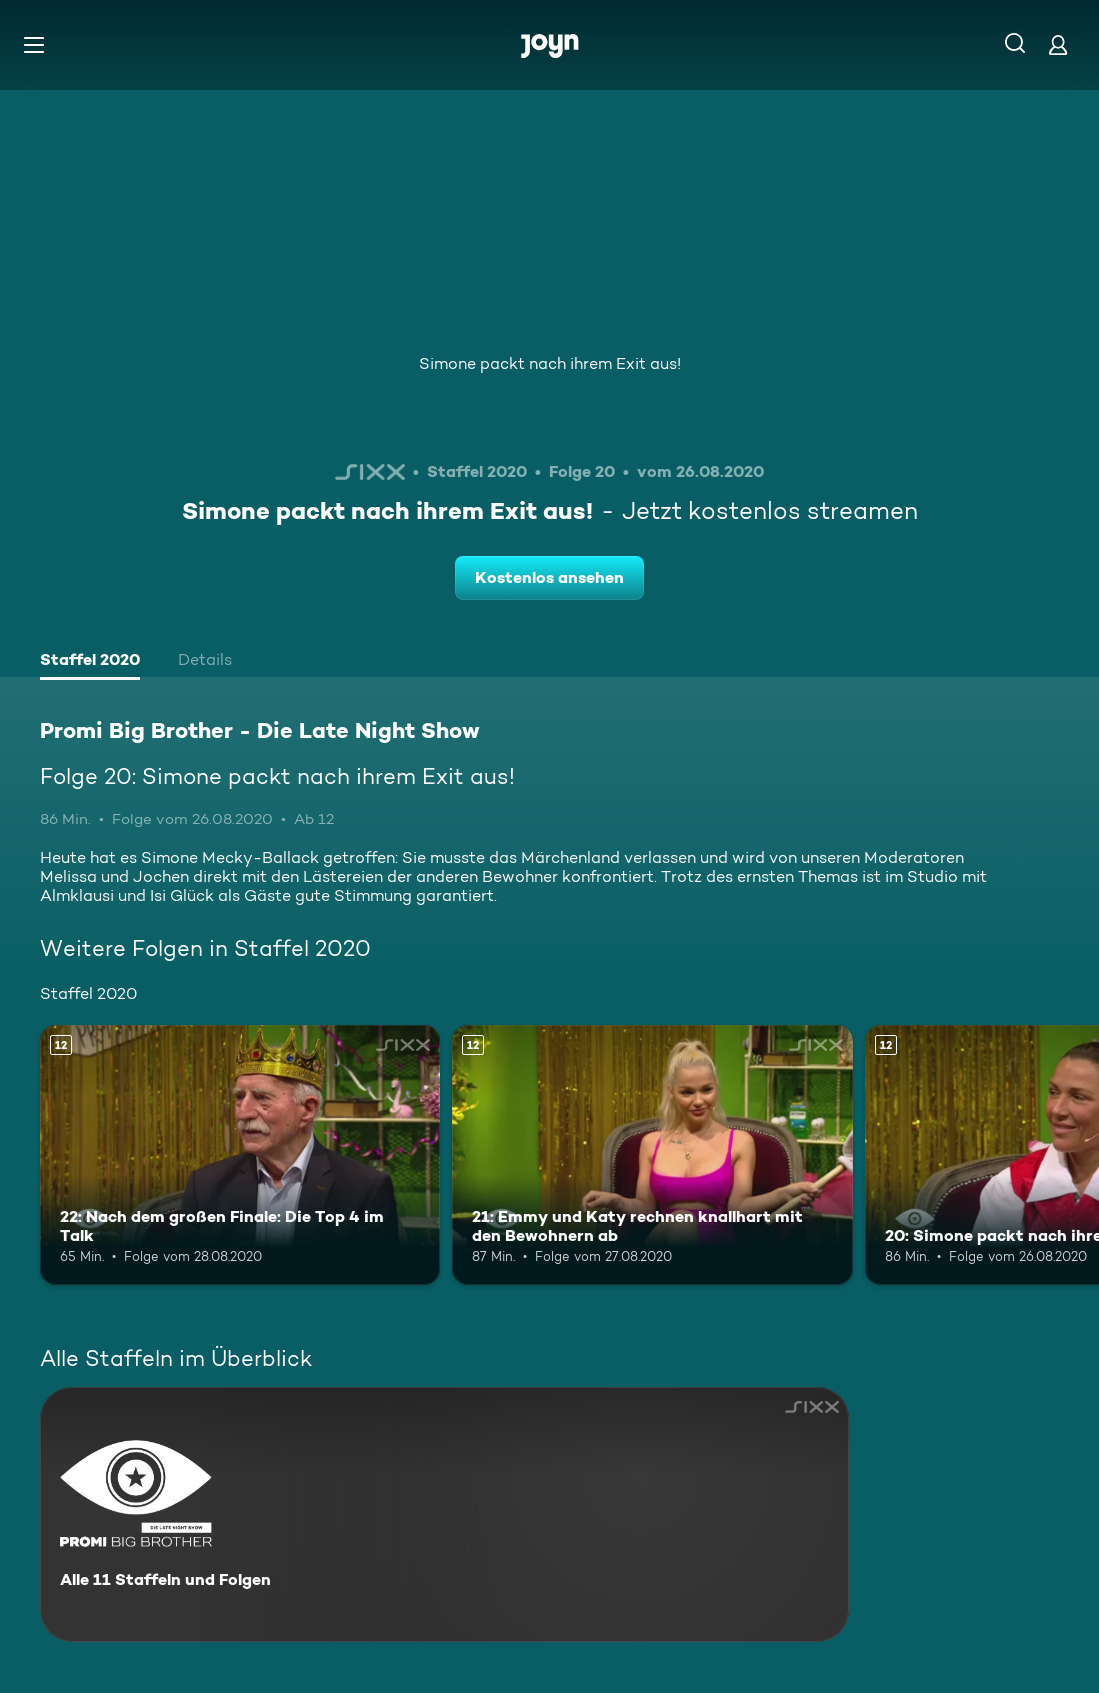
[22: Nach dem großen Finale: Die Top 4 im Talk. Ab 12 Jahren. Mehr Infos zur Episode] (240, 1155)
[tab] (90, 662)
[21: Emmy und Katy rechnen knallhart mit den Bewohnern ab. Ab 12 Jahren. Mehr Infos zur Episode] (652, 1155)
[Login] (1058, 44)
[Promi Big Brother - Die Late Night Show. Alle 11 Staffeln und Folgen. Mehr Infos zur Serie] (444, 1514)
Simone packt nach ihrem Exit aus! (550, 363)
